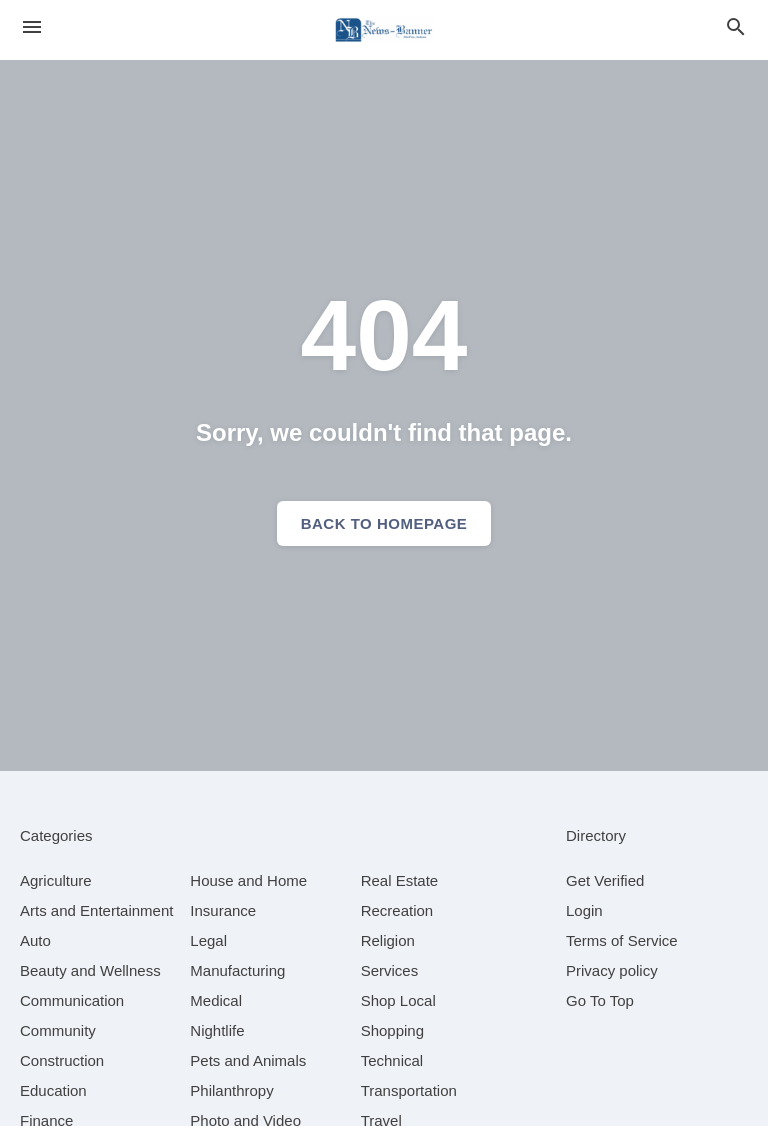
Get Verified (605, 880)
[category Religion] (388, 940)
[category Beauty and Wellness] (90, 970)
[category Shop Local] (398, 1000)
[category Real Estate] (400, 880)
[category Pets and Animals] (248, 1060)
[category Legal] (208, 940)
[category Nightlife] (217, 1030)
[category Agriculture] (56, 880)
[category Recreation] (397, 910)
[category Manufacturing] (237, 970)
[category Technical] (392, 1060)
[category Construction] (62, 1060)
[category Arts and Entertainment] (96, 910)
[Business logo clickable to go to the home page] (384, 30)
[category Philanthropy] (231, 1090)
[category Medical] (216, 1000)
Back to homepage (384, 523)
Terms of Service (622, 940)
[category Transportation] (409, 1090)
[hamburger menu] (32, 27)
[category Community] (58, 1030)
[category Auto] (35, 940)
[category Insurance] (223, 910)
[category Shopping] (392, 1030)
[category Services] (390, 970)
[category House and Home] (248, 880)
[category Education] (53, 1090)
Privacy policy (612, 970)
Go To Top (600, 1000)
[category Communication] (72, 1000)
